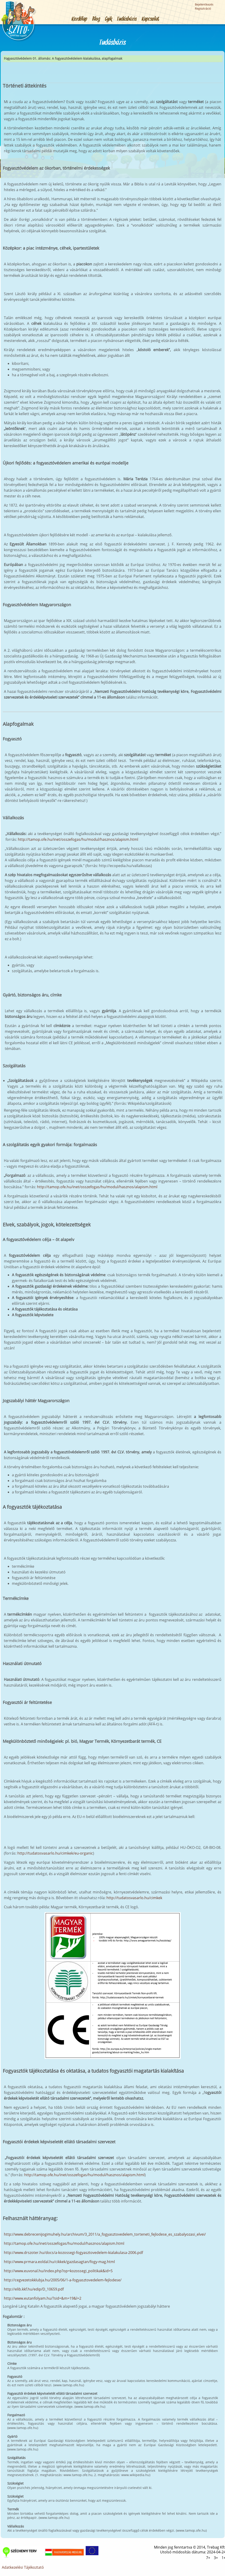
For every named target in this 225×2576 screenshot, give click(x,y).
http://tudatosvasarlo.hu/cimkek (134, 1897)
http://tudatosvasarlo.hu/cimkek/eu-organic (55, 1853)
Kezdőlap (79, 19)
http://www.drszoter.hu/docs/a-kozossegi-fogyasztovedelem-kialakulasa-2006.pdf (73, 2252)
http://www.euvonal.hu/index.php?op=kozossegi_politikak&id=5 (58, 2270)
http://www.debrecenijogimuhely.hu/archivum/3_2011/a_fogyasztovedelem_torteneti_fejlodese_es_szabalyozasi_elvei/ (105, 2234)
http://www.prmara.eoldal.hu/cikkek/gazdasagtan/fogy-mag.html (59, 2261)
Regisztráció (203, 8)
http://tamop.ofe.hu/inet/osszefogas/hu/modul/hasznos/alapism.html (78, 839)
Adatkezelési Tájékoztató (23, 2567)
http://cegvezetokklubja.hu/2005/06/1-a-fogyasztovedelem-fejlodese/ (63, 2279)
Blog (96, 19)
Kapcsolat (150, 19)
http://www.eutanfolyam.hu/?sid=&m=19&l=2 (42, 2298)
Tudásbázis (127, 19)
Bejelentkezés (204, 4)
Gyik (108, 19)
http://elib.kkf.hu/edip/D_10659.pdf (34, 2289)
